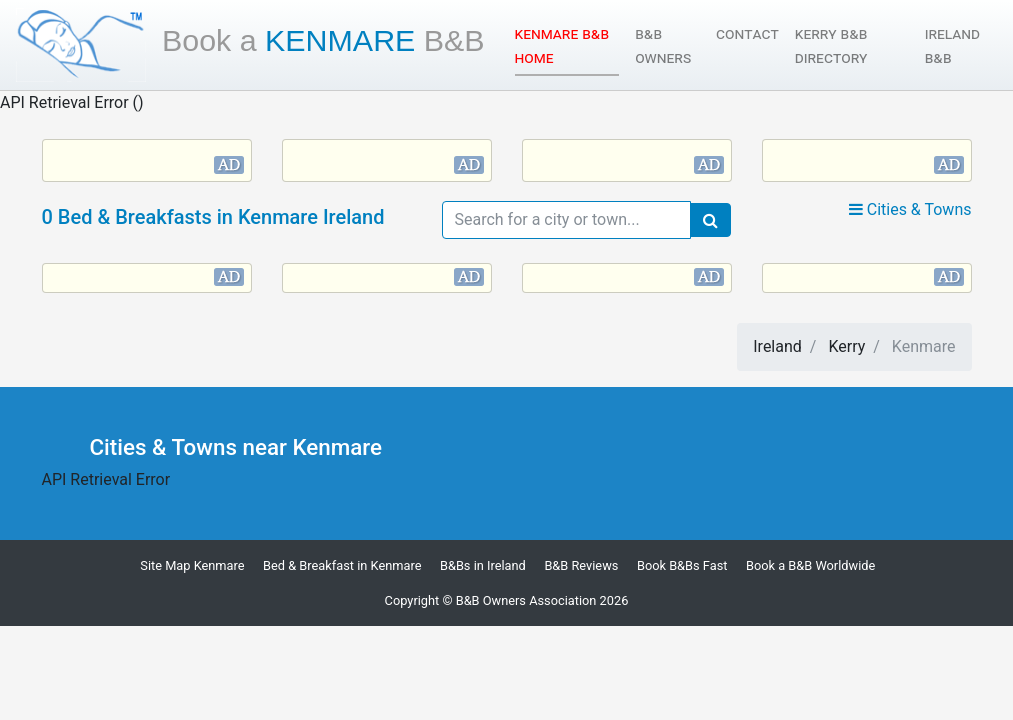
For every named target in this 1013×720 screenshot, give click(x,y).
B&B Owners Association (526, 600)
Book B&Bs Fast (682, 565)
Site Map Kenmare (192, 565)
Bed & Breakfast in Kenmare (342, 565)
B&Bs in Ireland (483, 565)
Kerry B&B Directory (831, 45)
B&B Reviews (581, 565)
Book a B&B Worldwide (810, 565)
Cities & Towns (910, 209)
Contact (747, 33)
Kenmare (323, 40)
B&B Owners (663, 45)
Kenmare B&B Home (567, 45)
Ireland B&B (952, 45)
